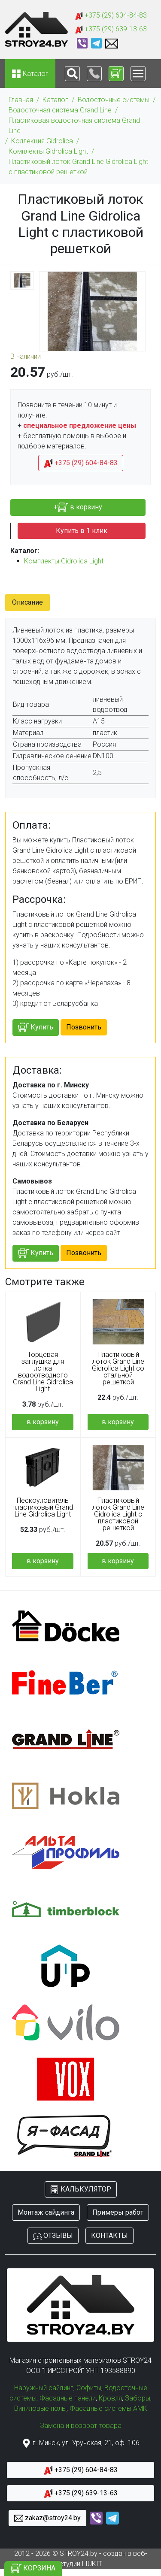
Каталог (55, 100)
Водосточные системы (113, 100)
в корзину (43, 1422)
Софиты (88, 2388)
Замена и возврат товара (81, 2426)
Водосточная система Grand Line (60, 110)
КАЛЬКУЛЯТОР (80, 2189)
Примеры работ (117, 2212)
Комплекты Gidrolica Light (48, 151)
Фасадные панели (67, 2398)
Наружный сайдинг (43, 2388)
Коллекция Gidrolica (42, 141)
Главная (21, 100)
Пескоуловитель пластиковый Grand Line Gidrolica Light (42, 1507)
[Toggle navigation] (72, 73)
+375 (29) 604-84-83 (111, 15)
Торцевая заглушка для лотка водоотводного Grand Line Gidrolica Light (43, 1371)
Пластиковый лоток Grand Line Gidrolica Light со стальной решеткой (118, 1368)
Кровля (110, 2398)
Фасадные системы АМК (108, 2408)
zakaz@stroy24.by (47, 2518)
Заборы (137, 2398)
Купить (35, 1027)
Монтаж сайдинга (46, 2212)
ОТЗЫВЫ (53, 2235)
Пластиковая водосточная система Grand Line (74, 125)
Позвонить (83, 1027)
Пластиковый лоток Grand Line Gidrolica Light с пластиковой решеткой (78, 166)
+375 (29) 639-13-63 (111, 29)
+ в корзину (78, 507)
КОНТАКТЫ (109, 2235)
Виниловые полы (40, 2408)
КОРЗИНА (33, 2568)
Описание (27, 602)
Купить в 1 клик (81, 531)
